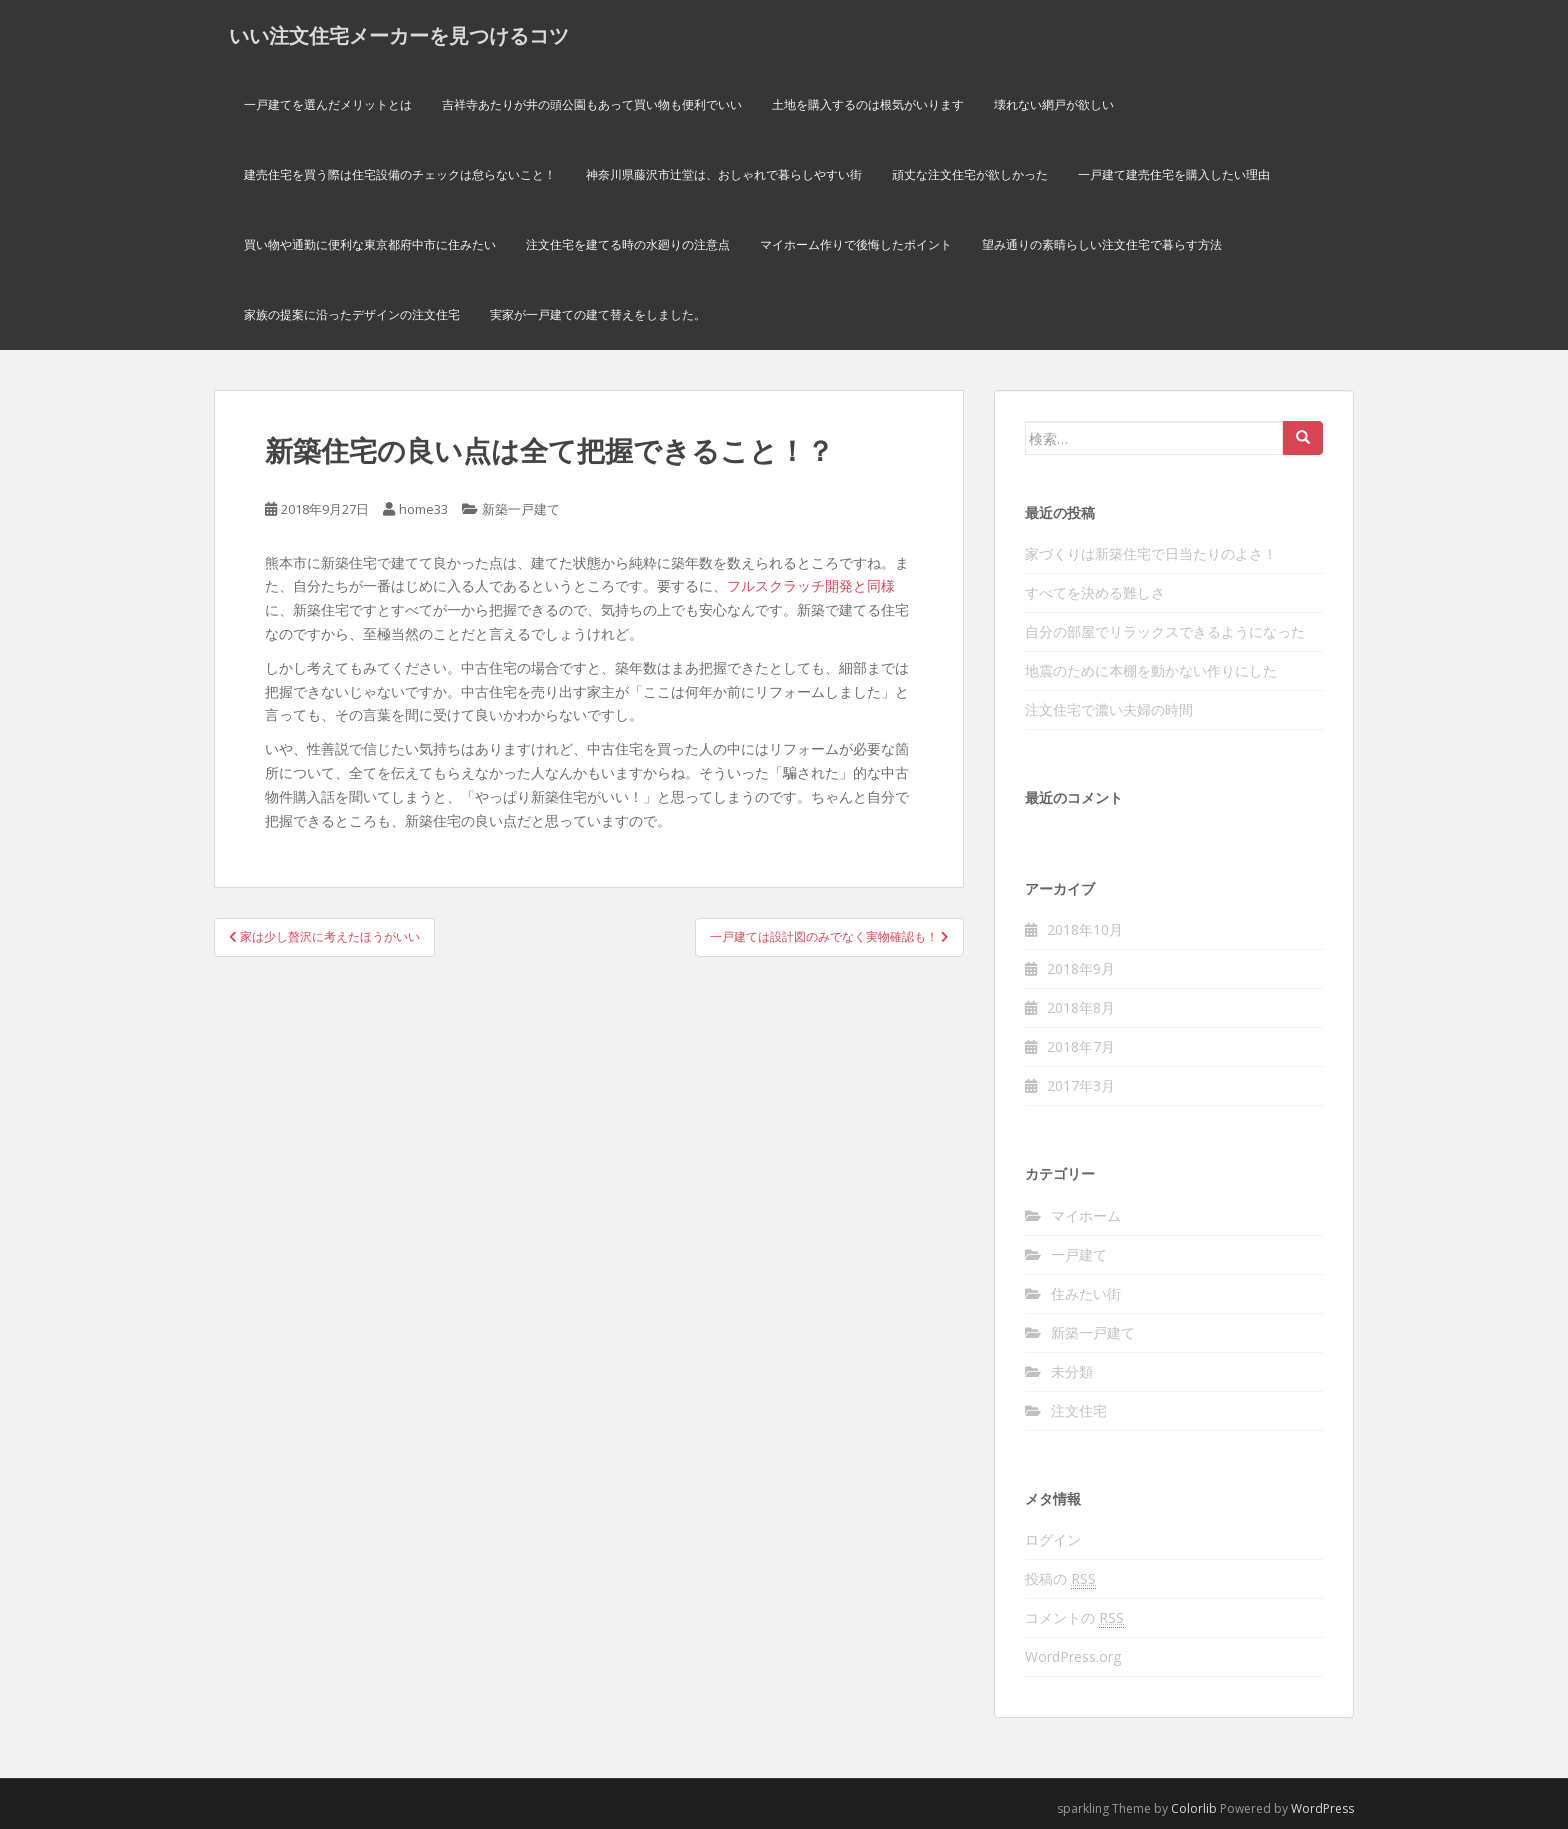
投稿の (1060, 1579)
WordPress (1322, 1808)
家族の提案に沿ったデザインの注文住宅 (352, 314)
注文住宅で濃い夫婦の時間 (1109, 709)
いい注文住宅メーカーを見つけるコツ (399, 35)
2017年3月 (1081, 1085)
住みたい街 (1086, 1293)
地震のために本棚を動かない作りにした (1151, 670)
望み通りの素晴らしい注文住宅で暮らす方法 (1102, 244)
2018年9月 (1081, 968)
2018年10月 (1085, 929)
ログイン (1053, 1539)
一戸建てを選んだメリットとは (328, 104)
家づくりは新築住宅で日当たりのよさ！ (1151, 553)
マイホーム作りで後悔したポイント (856, 244)
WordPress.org (1073, 1656)
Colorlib (1194, 1808)
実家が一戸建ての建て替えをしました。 (598, 314)
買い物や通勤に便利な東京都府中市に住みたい (370, 244)
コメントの (1074, 1618)
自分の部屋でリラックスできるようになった (1165, 631)
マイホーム (1086, 1215)
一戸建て (1079, 1254)
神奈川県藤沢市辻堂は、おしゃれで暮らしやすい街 (724, 174)
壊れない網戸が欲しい (1054, 104)
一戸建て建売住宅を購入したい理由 (1174, 174)
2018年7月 (1081, 1046)
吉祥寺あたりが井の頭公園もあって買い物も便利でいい (592, 104)
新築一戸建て (521, 509)
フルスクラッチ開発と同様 (811, 585)
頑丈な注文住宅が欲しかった (970, 174)
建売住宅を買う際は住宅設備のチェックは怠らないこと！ (400, 174)
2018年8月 (1081, 1007)
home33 (423, 509)
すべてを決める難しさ (1095, 592)
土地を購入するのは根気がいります (868, 104)
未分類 (1072, 1371)
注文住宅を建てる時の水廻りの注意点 (628, 244)
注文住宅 (1079, 1410)
